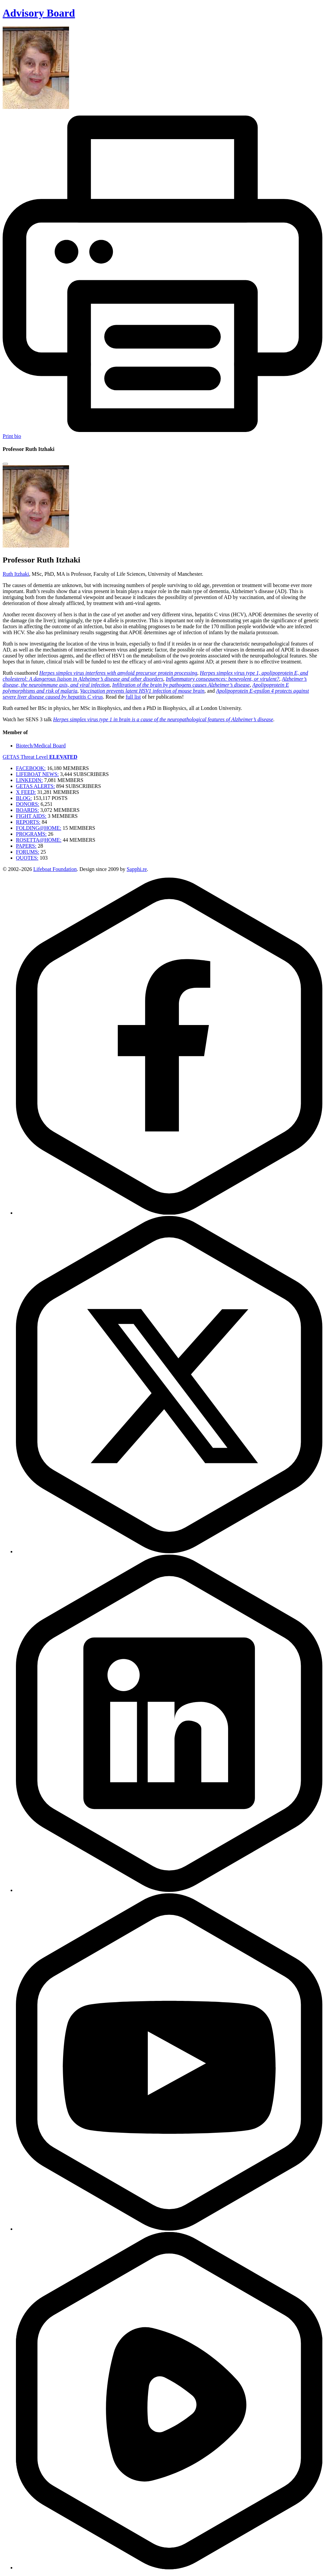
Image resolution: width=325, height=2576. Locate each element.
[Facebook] (169, 1213)
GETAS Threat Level (40, 757)
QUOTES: (27, 858)
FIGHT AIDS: (31, 816)
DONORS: (27, 804)
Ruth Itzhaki (16, 574)
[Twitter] (169, 1551)
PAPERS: (26, 846)
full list (133, 697)
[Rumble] (169, 2567)
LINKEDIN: (29, 780)
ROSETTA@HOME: (38, 840)
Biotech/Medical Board (41, 745)
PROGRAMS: (31, 834)
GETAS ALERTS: (35, 786)
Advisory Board (39, 13)
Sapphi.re (136, 869)
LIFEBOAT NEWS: (37, 774)
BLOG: (24, 798)
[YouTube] (169, 2229)
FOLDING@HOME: (38, 828)
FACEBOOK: (31, 768)
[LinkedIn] (169, 1890)
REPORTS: (28, 822)
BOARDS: (27, 810)
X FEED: (26, 792)
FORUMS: (27, 852)
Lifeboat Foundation (55, 869)
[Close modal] (5, 464)
